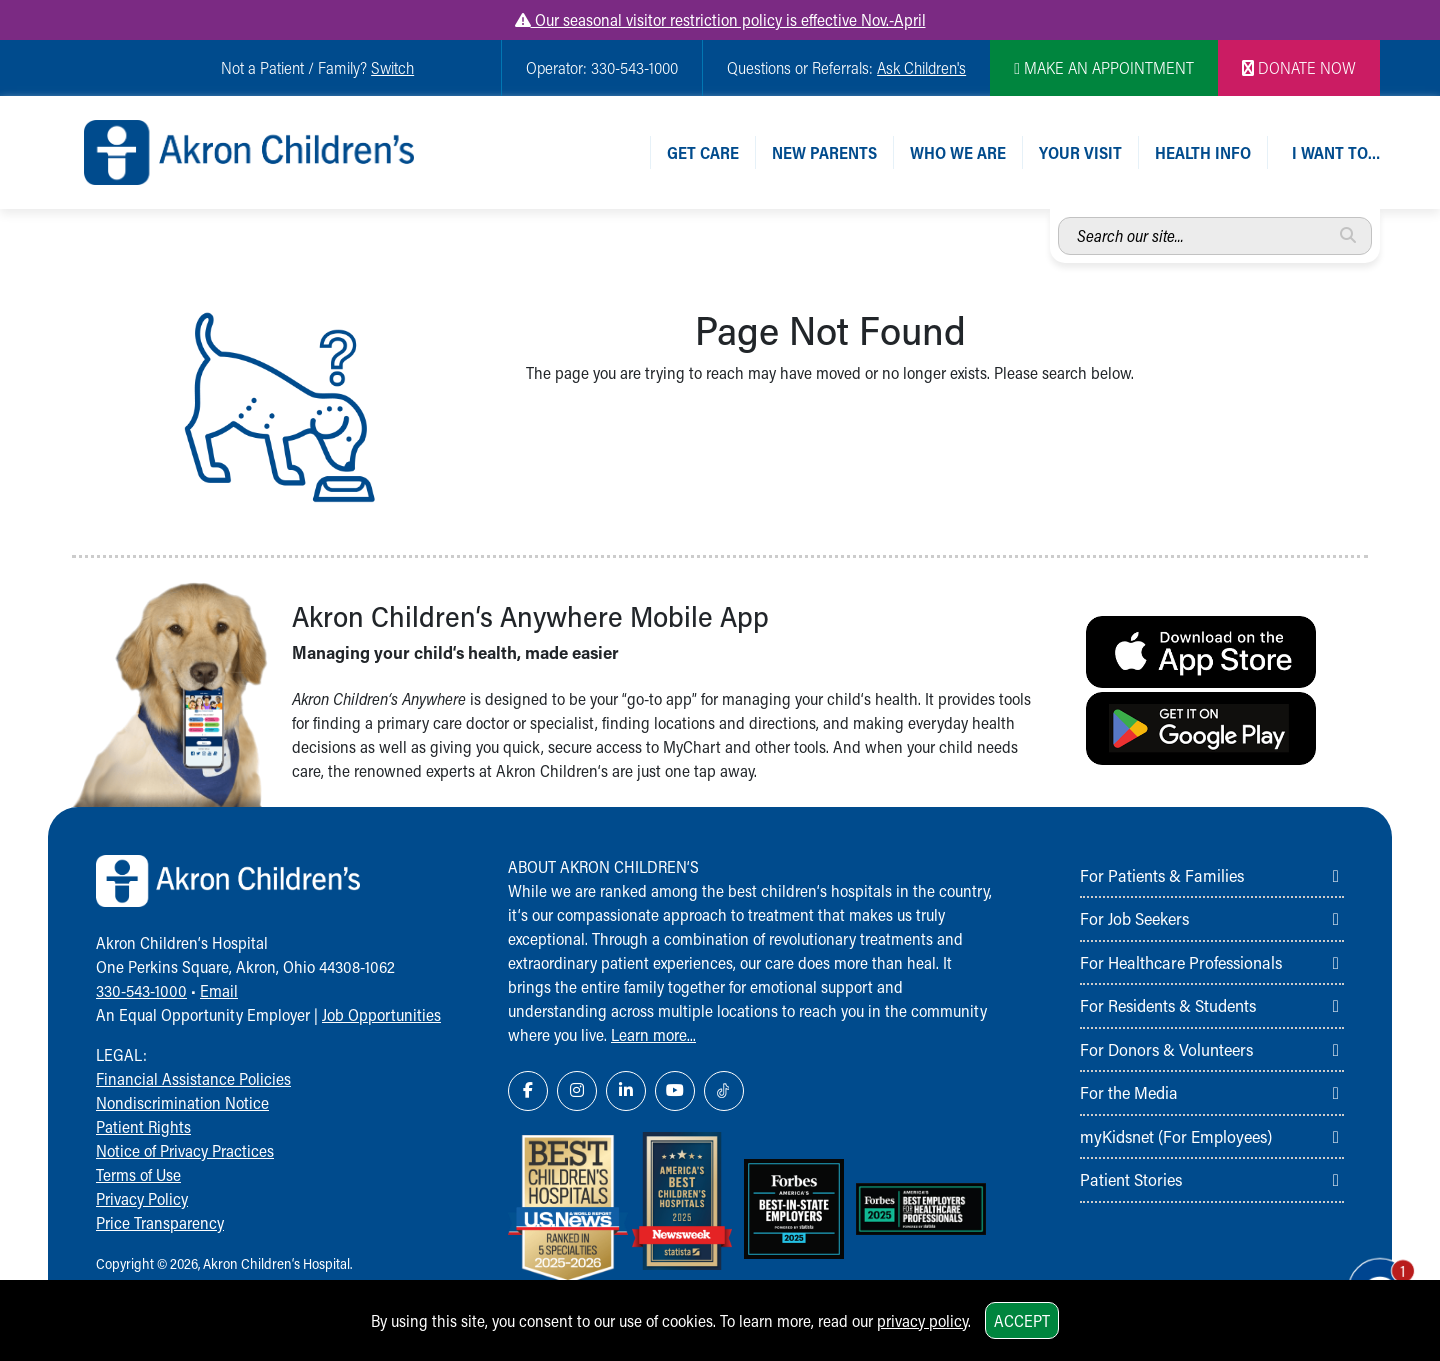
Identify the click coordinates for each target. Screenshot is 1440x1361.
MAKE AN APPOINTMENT (1104, 67)
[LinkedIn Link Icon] (626, 1091)
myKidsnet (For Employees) (1176, 1136)
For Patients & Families (1162, 875)
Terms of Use (138, 1174)
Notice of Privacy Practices (185, 1150)
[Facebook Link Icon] (528, 1091)
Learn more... (653, 1034)
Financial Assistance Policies (193, 1078)
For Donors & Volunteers (1166, 1049)
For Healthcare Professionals (1181, 962)
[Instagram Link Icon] (577, 1091)
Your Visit (1080, 152)
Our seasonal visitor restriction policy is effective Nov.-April (720, 19)
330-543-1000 (141, 990)
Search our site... (1058, 217)
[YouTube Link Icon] (675, 1091)
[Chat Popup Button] (1368, 1273)
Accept (1022, 1320)
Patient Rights (143, 1126)
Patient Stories (1131, 1179)
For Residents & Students (1168, 1005)
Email (219, 990)
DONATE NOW (1299, 67)
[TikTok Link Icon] (724, 1091)
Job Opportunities (381, 1014)
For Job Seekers (1134, 918)
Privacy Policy (142, 1198)
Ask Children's (921, 67)
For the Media (1129, 1092)
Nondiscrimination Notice (182, 1102)
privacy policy (922, 1320)
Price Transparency (160, 1222)
